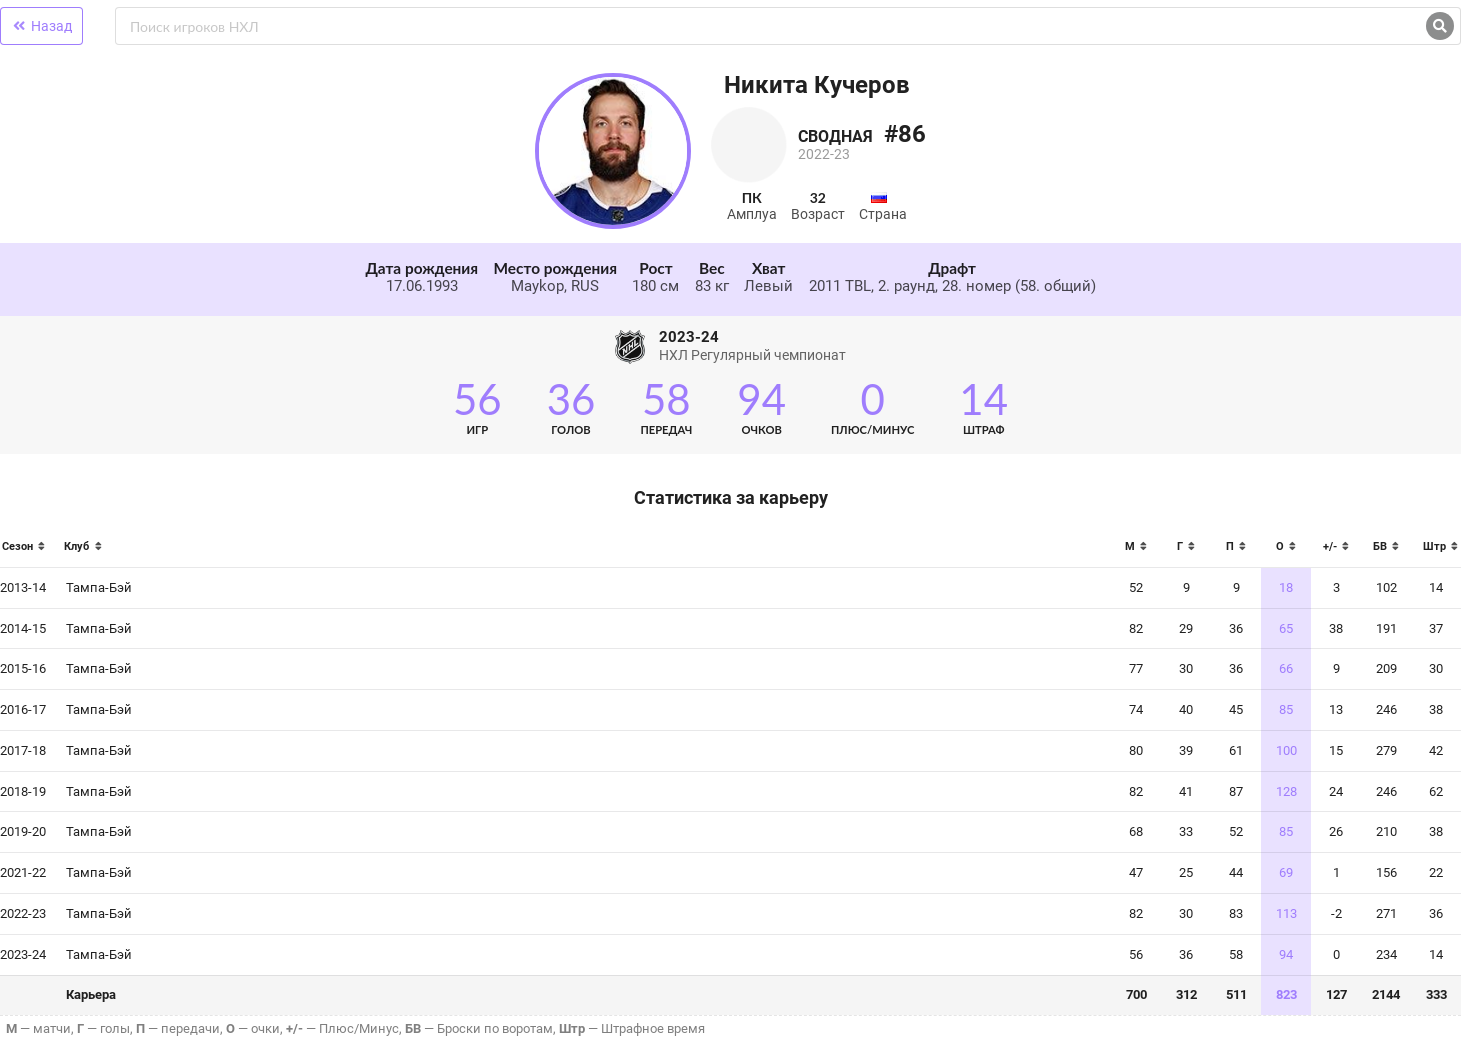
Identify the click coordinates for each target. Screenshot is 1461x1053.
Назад (41, 26)
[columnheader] (28, 552)
